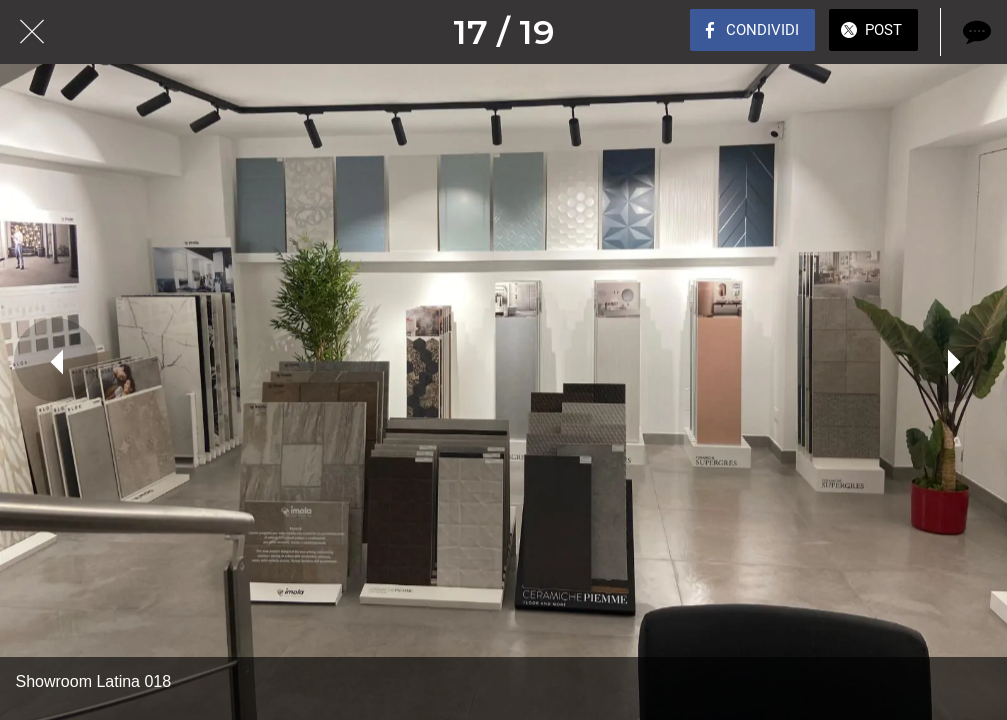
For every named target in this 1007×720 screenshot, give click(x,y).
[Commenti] (975, 32)
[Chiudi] (32, 32)
